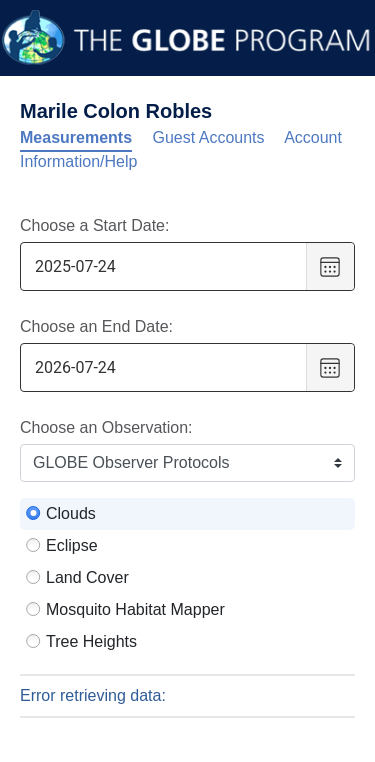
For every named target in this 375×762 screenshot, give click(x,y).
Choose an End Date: (96, 326)
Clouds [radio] (71, 513)
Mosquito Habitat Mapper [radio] (135, 609)
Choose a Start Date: (94, 225)
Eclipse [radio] (72, 545)
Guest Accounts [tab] (209, 137)
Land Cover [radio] (87, 577)
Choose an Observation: (106, 427)
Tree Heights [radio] (91, 641)
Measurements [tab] (76, 137)
